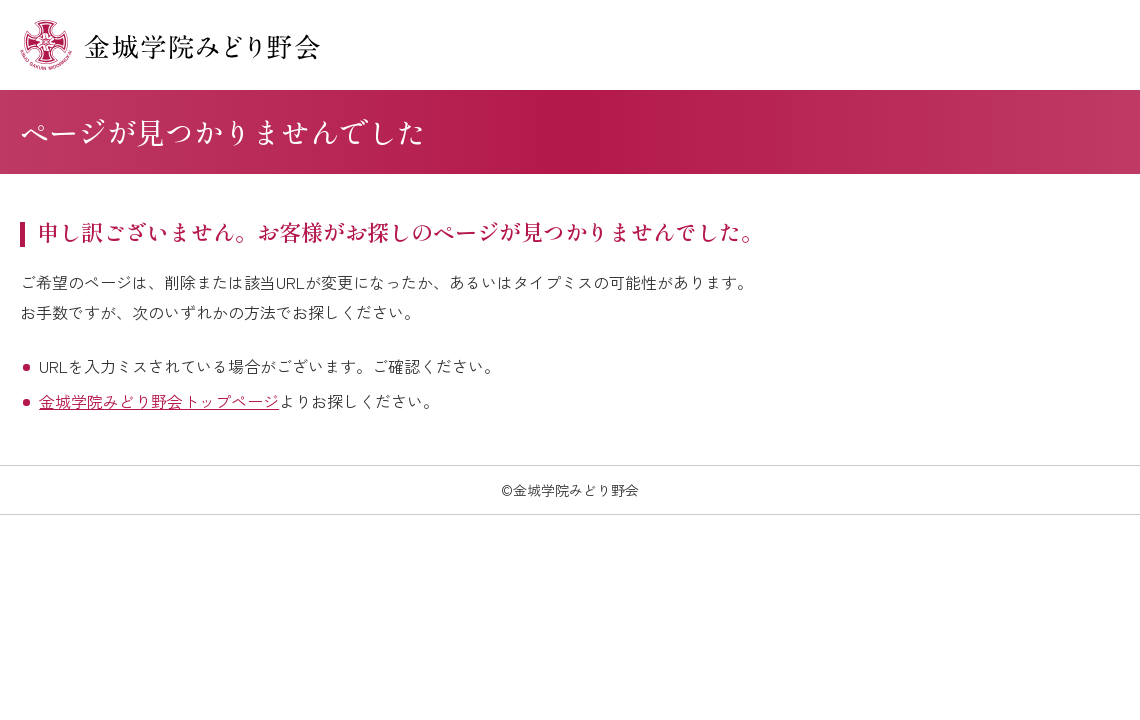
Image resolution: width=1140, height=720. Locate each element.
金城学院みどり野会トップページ (159, 401)
